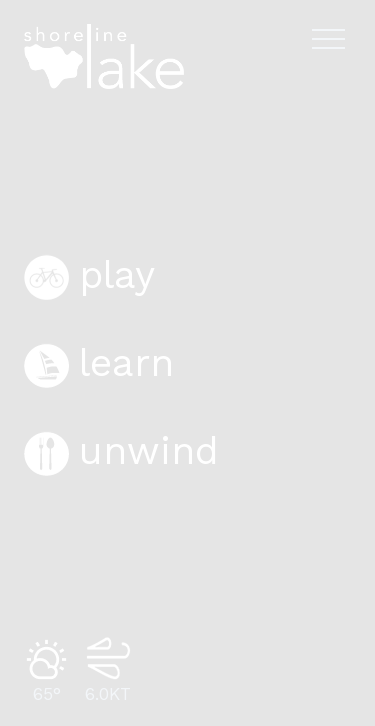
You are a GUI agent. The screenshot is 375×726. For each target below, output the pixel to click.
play (89, 275)
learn (99, 363)
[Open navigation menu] (328, 39)
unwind (121, 451)
